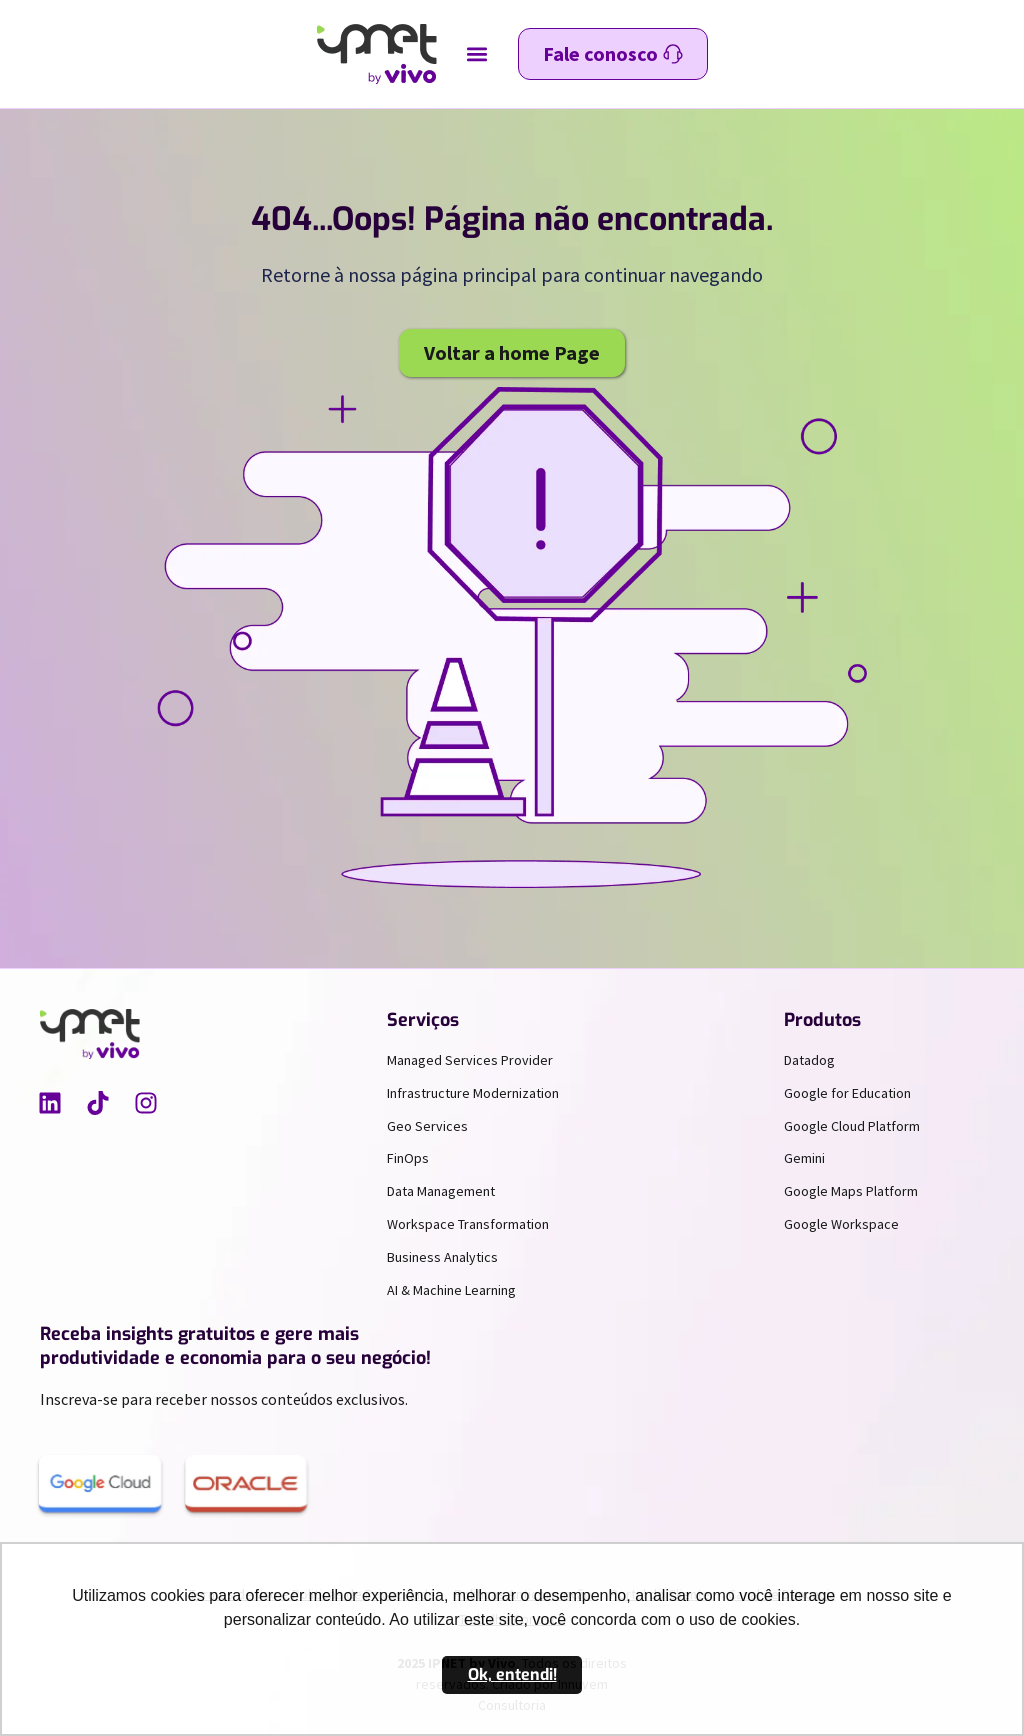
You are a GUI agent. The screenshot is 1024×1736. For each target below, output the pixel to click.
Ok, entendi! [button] (512, 1674)
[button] (477, 54)
